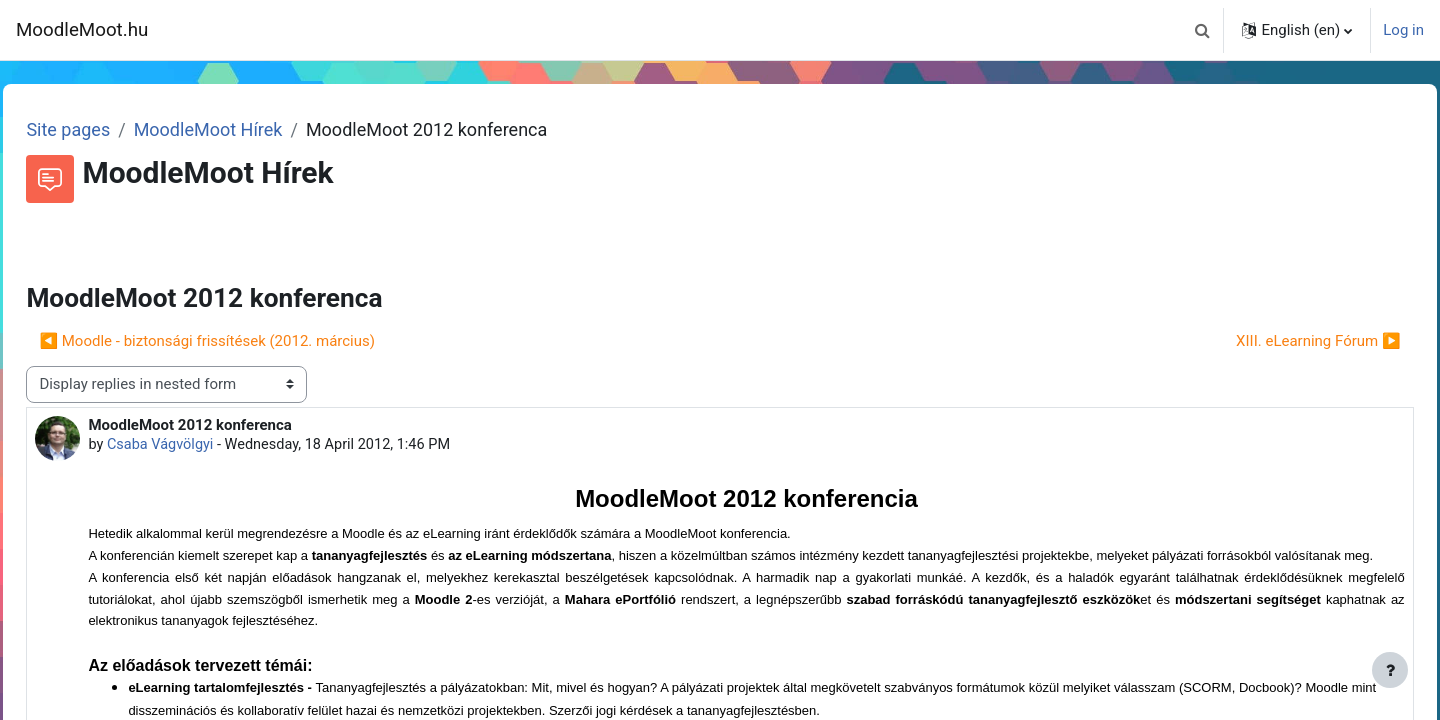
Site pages (113, 129)
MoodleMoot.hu (82, 30)
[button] (1202, 30)
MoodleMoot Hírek (252, 129)
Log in (1403, 30)
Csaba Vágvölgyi (207, 445)
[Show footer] (1390, 670)
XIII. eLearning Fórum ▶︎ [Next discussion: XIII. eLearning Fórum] (1273, 341)
